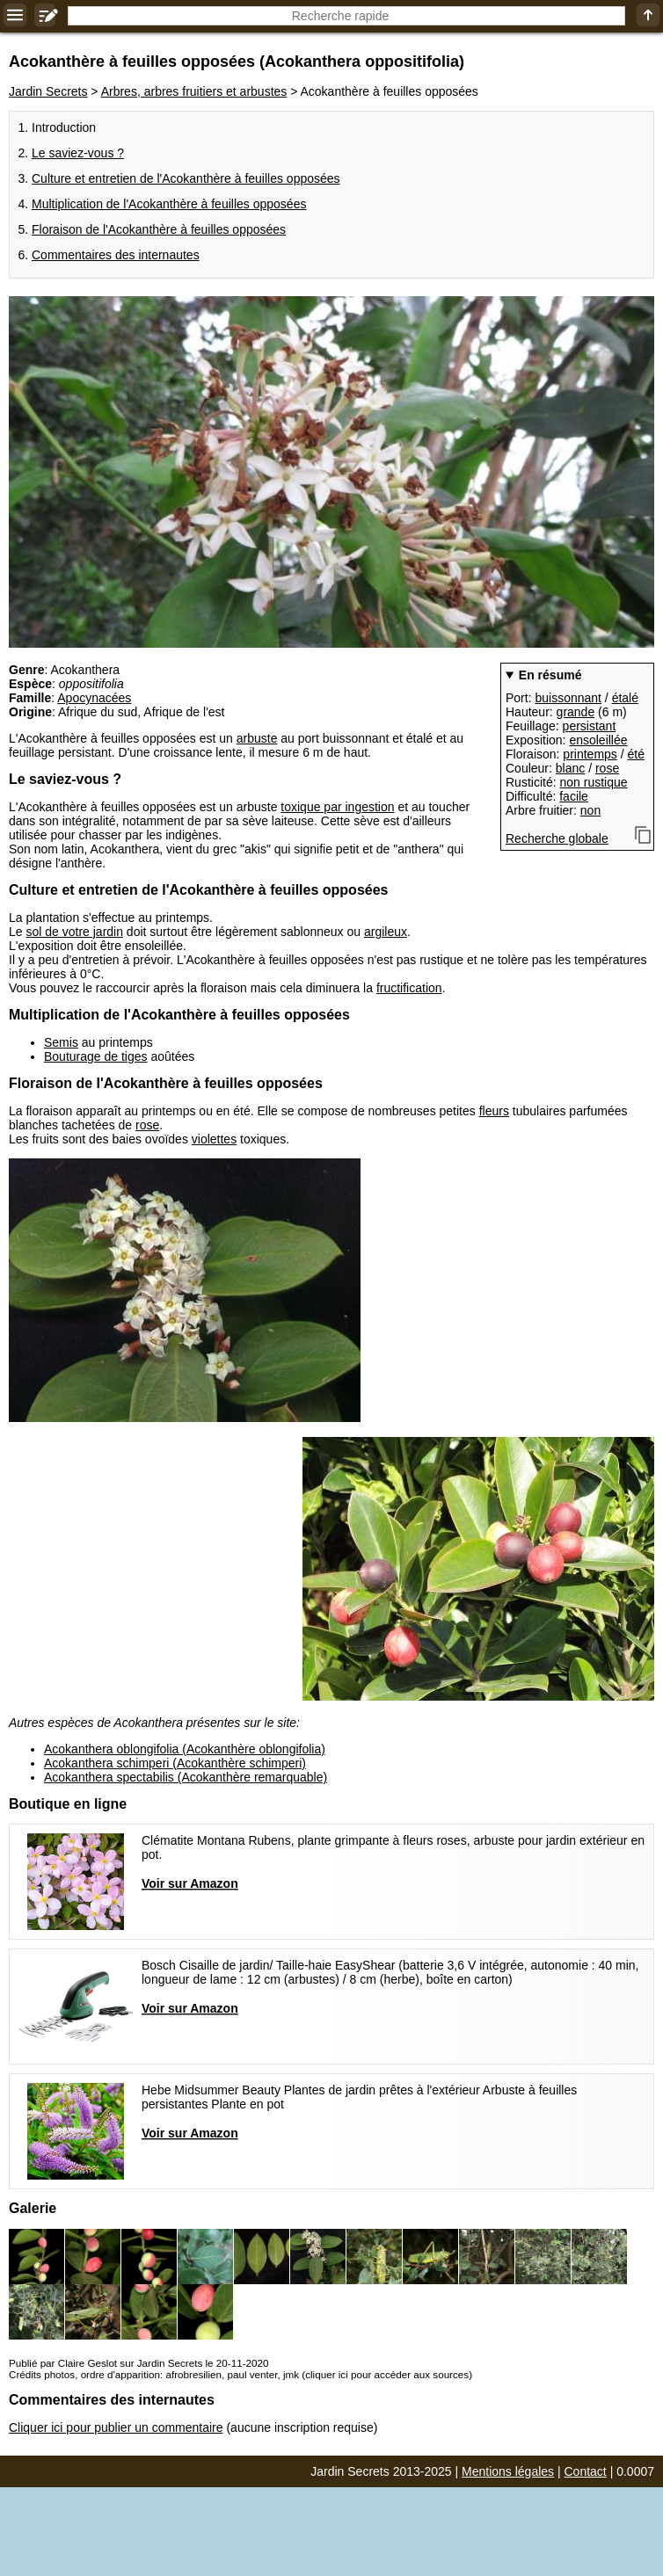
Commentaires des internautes (116, 255)
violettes (214, 1139)
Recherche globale (557, 838)
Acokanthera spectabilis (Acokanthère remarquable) (185, 1777)
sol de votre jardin (74, 932)
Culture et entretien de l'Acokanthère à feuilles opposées (186, 178)
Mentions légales (508, 2471)
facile (573, 796)
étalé (625, 698)
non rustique (593, 782)
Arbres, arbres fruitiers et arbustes (194, 91)
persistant (589, 726)
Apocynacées (94, 698)
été (636, 754)
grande (576, 712)
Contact (586, 2471)
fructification (409, 988)
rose (607, 768)
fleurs (494, 1111)
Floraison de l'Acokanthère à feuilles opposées (159, 229)
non (590, 810)
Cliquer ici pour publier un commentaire (116, 2427)
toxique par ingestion (337, 807)
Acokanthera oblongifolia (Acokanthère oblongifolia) (184, 1749)
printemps (589, 754)
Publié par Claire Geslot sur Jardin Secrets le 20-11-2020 (138, 2363)
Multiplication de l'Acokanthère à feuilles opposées (169, 204)
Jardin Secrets (48, 91)
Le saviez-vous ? (78, 153)
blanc (570, 768)
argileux (385, 932)
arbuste (257, 738)
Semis (61, 1042)
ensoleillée (598, 740)
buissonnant (568, 698)
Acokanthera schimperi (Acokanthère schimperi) (175, 1763)
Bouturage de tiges (96, 1056)
